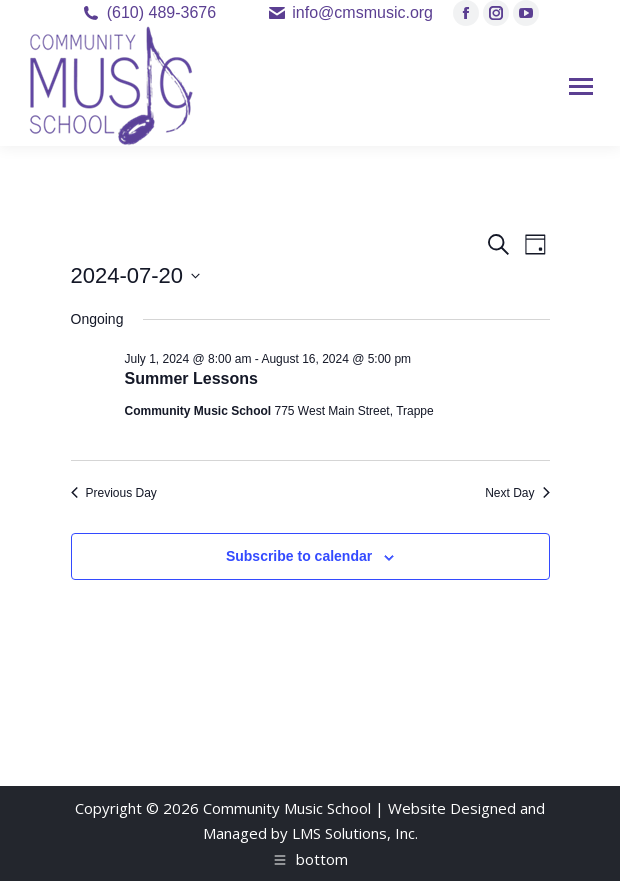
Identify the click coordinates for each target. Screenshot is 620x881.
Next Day (517, 493)
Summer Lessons (191, 378)
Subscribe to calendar (299, 556)
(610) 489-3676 (161, 12)
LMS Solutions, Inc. (355, 833)
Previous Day (114, 493)
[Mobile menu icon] (581, 86)
